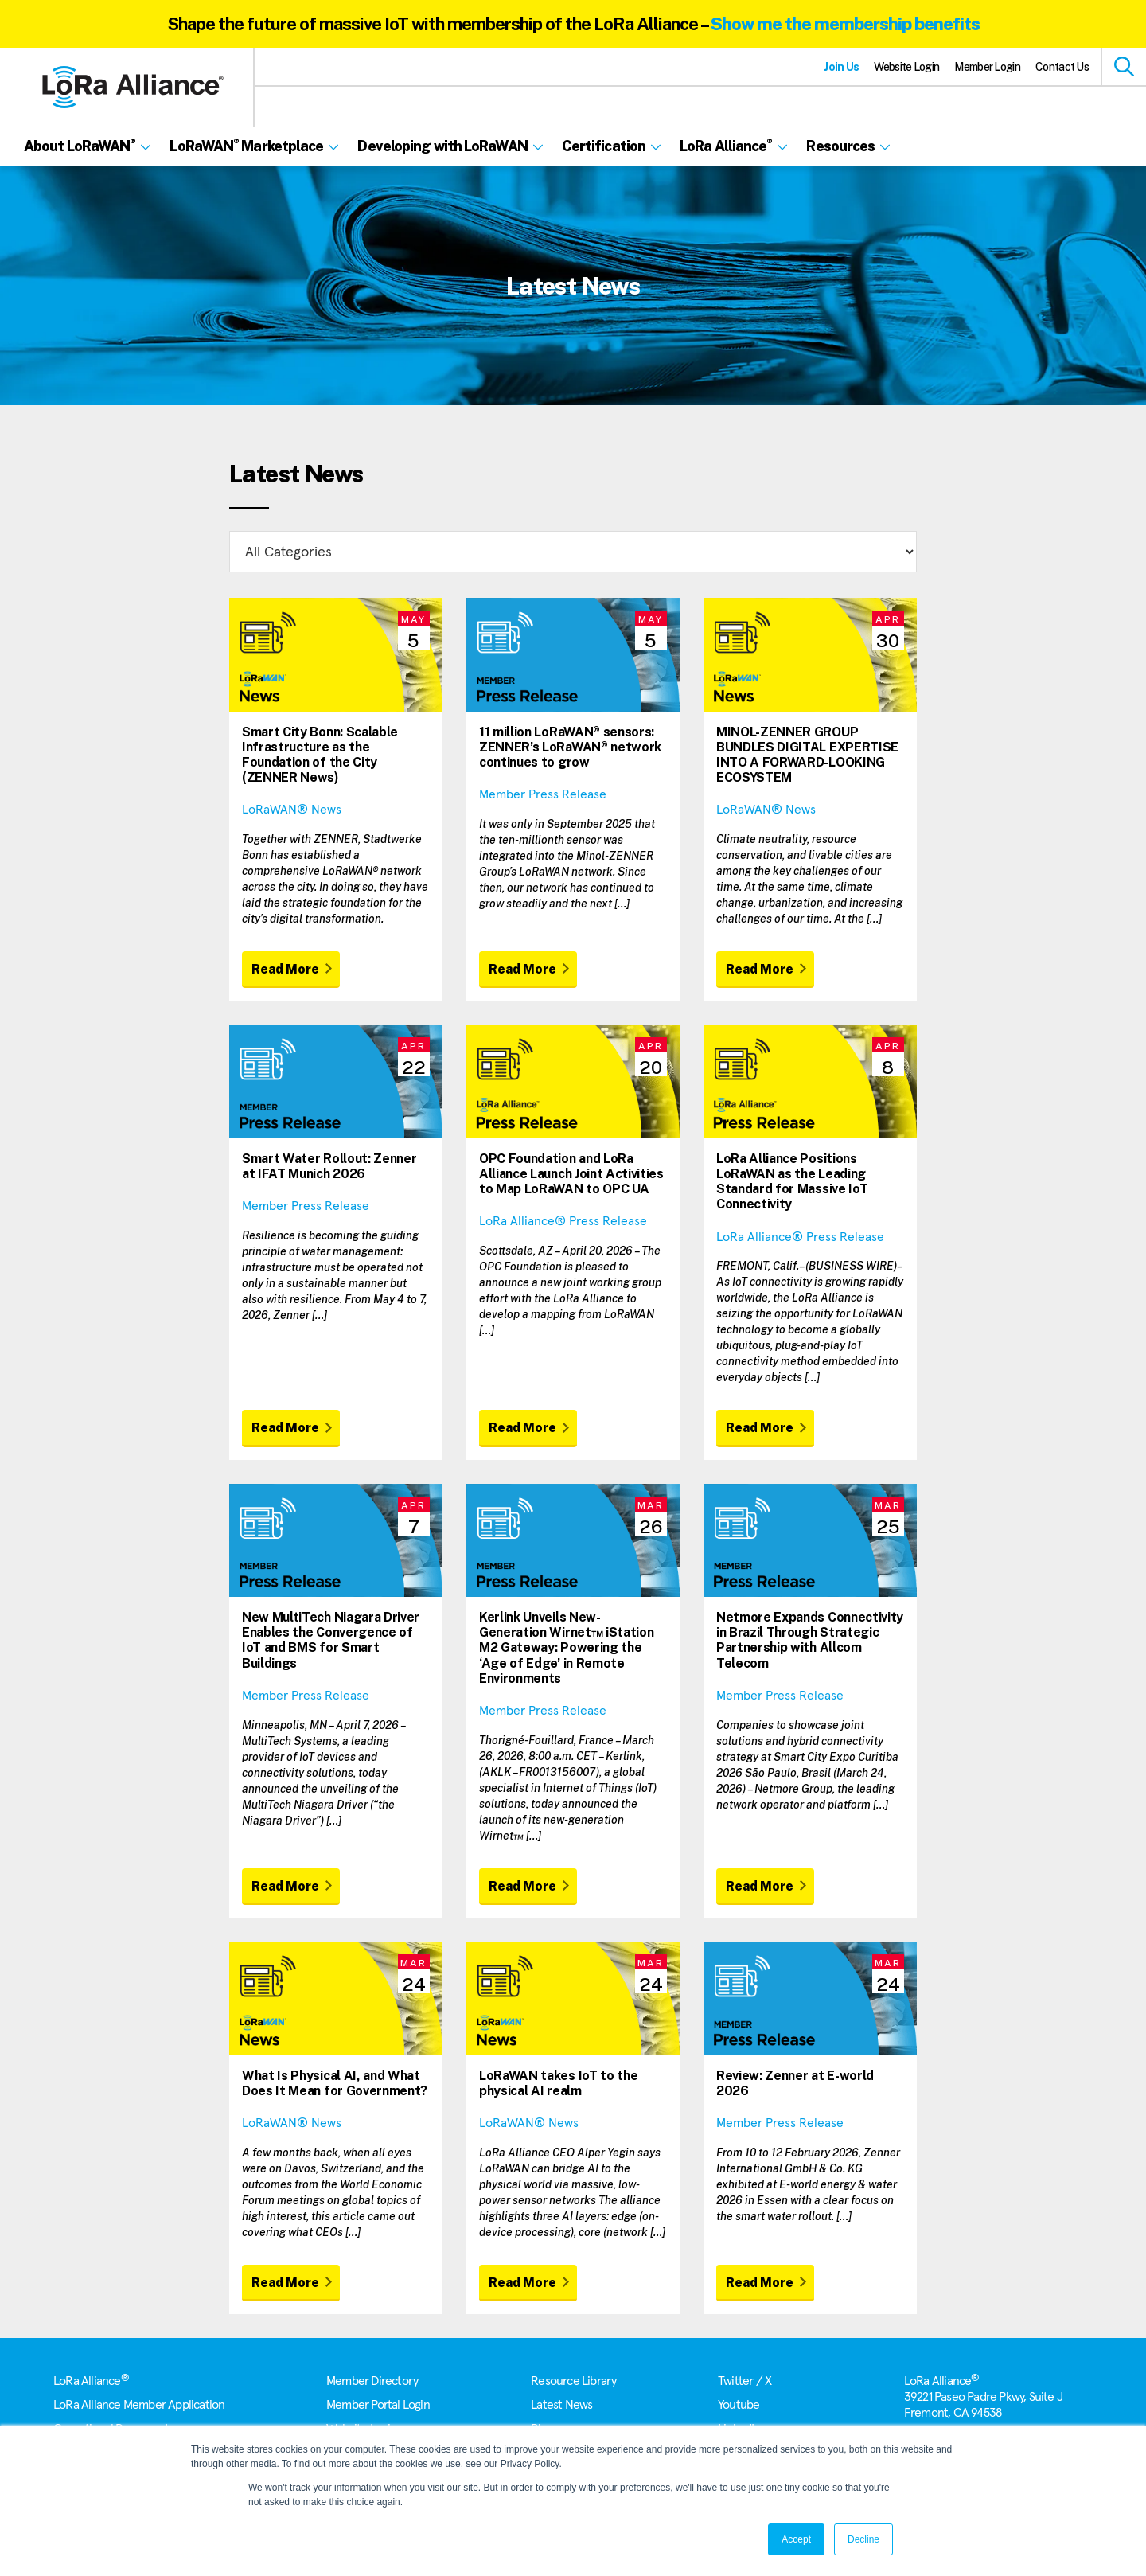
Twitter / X (744, 2381)
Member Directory (372, 2381)
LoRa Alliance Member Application (138, 2404)
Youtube (738, 2404)
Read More (285, 969)
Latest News (561, 2404)
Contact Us (1062, 66)
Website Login (906, 66)
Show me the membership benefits (845, 24)
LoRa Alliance (91, 2381)
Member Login (987, 66)
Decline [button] (863, 2539)
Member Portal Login (378, 2404)
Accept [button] (796, 2539)
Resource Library (573, 2381)
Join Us (841, 66)
